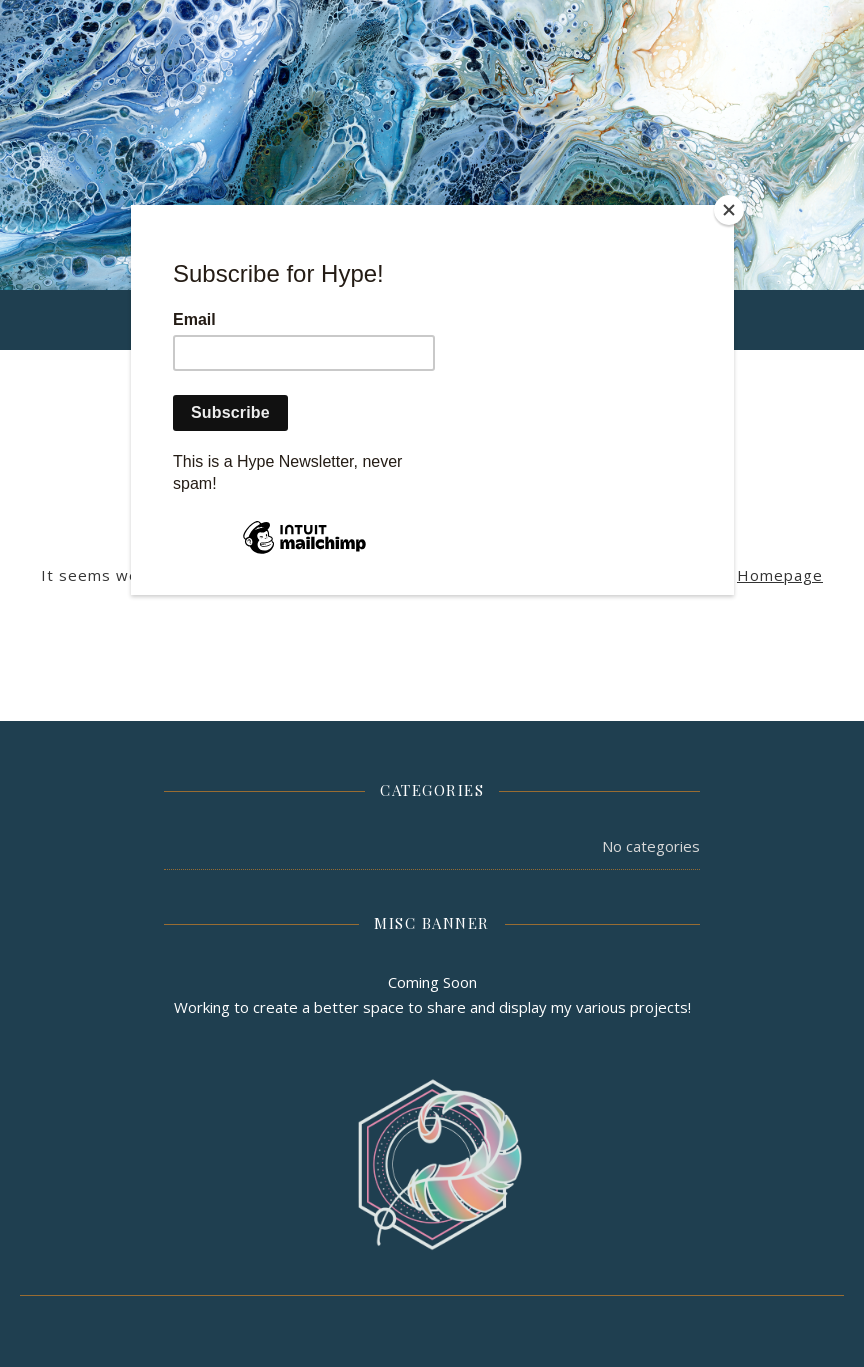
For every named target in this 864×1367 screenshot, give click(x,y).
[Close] (729, 210)
